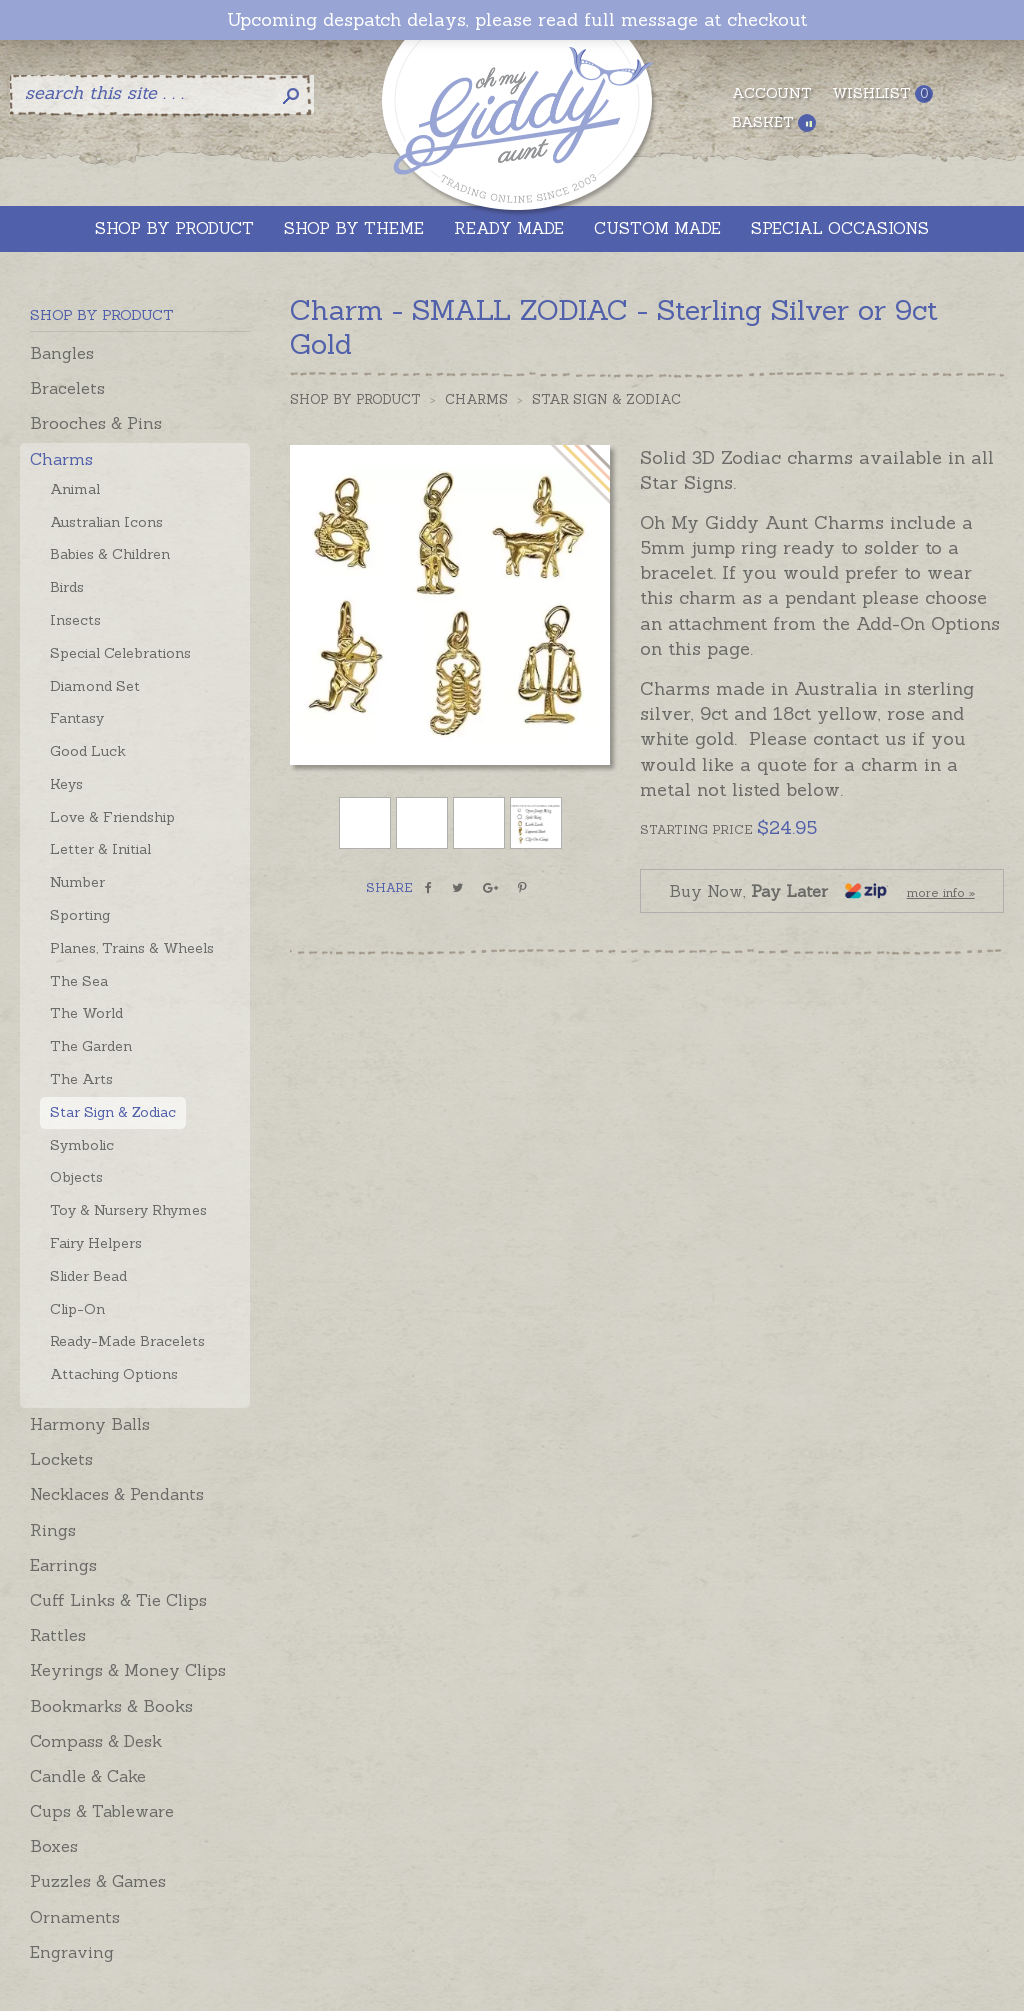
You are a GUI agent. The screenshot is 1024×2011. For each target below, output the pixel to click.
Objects (76, 1177)
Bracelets (67, 388)
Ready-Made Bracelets (127, 1341)
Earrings (63, 1565)
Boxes (54, 1846)
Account (772, 93)
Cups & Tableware (102, 1811)
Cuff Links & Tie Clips (118, 1600)
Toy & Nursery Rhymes (128, 1210)
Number (77, 882)
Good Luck (88, 751)
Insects (75, 620)
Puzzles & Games (98, 1881)
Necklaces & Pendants (117, 1494)
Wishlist (882, 93)
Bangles (62, 353)
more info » (941, 892)
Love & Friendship (112, 817)
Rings (53, 1530)
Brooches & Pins (96, 423)
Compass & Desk (96, 1741)
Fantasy (77, 718)
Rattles (58, 1635)
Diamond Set (95, 686)
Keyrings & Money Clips (128, 1670)
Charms (61, 459)
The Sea (79, 981)
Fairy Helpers (96, 1243)
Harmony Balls (90, 1424)
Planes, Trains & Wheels (132, 948)
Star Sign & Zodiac (113, 1112)
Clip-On (77, 1309)
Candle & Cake (88, 1776)
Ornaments (75, 1917)
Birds (67, 587)
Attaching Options (114, 1374)
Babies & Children (110, 554)
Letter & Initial (100, 849)
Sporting (80, 915)
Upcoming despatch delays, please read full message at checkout (517, 20)
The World (86, 1013)
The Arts (81, 1079)
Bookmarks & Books (111, 1706)
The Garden (91, 1046)
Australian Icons (106, 522)
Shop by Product (355, 399)
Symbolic (82, 1145)
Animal (75, 489)
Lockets (61, 1459)
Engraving (72, 1952)
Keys (66, 784)
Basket (774, 122)
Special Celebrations (120, 653)
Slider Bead (88, 1276)
